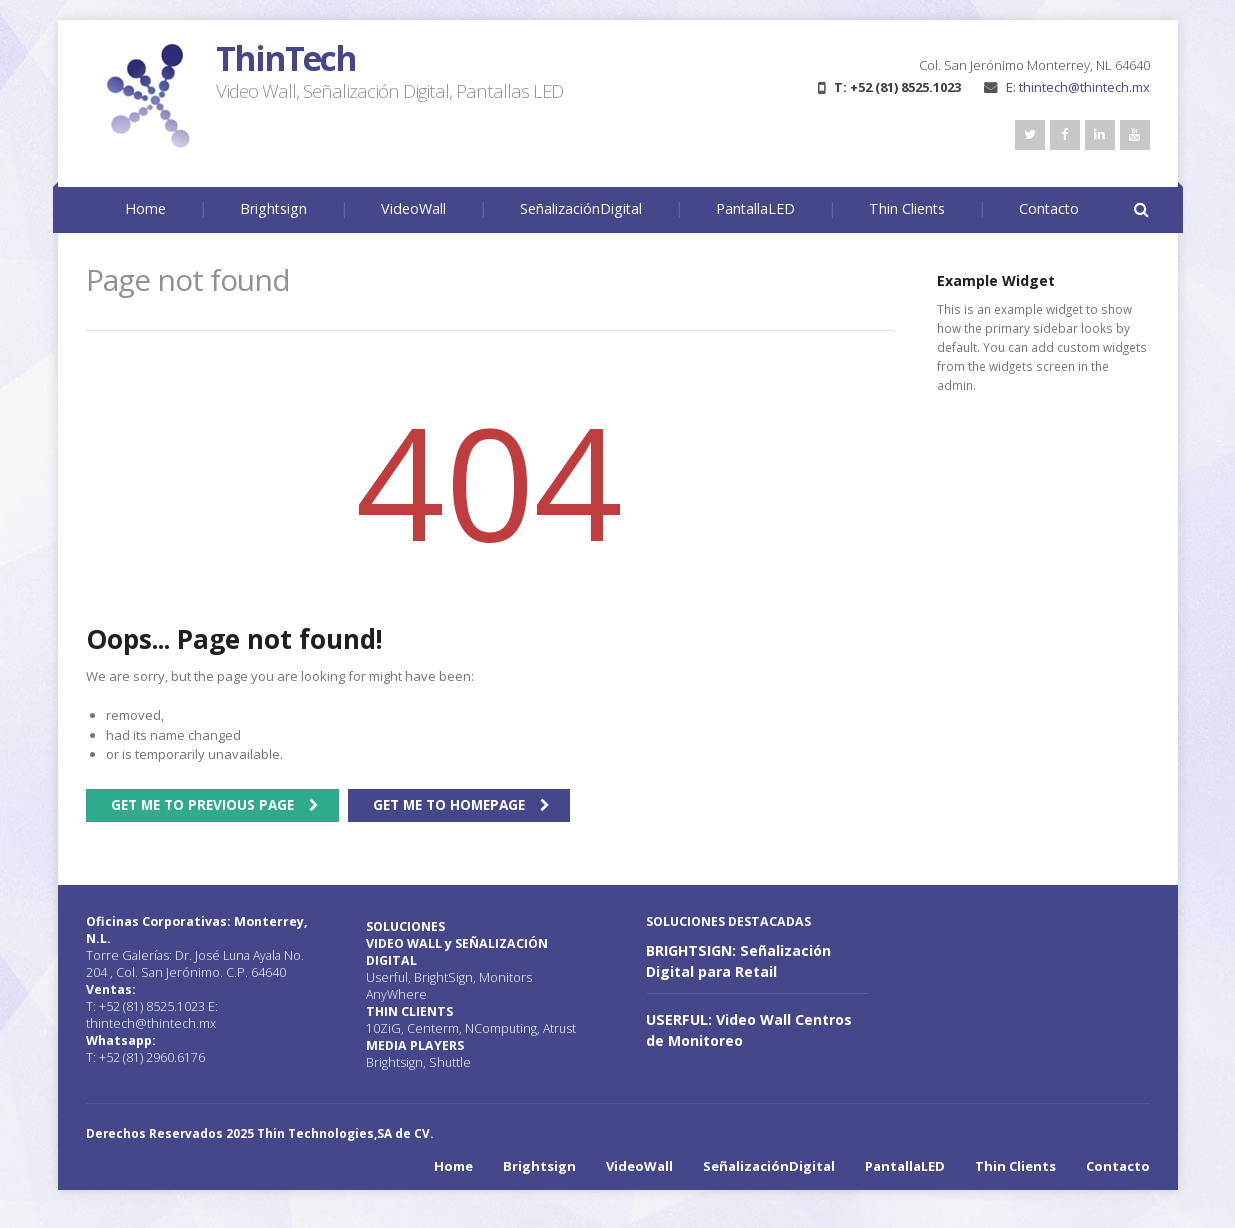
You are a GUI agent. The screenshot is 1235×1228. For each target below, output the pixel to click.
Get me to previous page (202, 804)
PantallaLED (755, 208)
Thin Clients (907, 208)
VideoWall (413, 208)
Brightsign (273, 208)
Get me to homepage (449, 804)
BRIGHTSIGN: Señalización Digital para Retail (738, 961)
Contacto (1049, 208)
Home (145, 208)
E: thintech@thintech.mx (1067, 87)
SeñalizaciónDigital (581, 208)
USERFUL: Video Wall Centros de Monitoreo (749, 1030)
